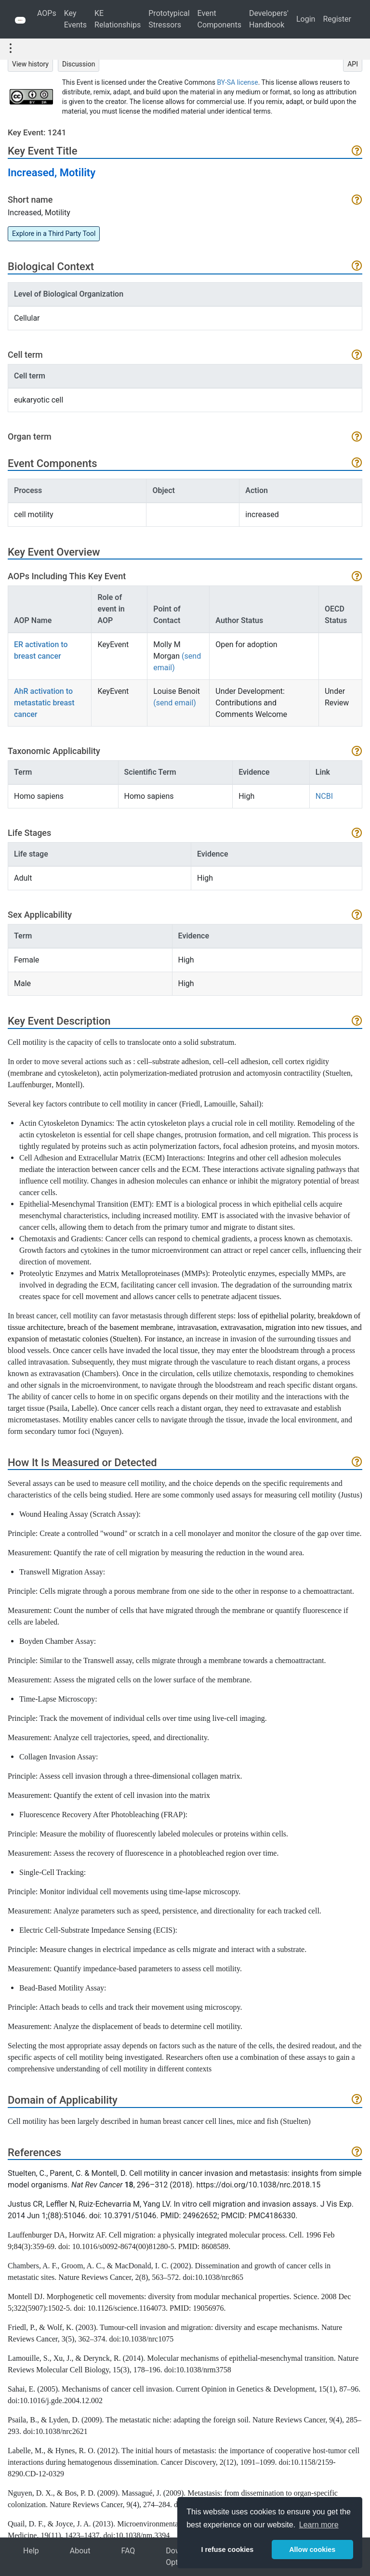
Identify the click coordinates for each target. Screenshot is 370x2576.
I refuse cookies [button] (227, 2549)
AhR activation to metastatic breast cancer (44, 703)
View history (30, 64)
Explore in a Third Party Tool (53, 233)
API (352, 64)
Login (305, 19)
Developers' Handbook (269, 19)
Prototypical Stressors (168, 19)
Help (31, 2550)
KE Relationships (117, 19)
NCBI (324, 796)
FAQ (128, 2550)
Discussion (78, 64)
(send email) (174, 702)
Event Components (219, 19)
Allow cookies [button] (312, 2549)
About (80, 2550)
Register (337, 19)
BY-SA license (237, 82)
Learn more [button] (319, 2525)
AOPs (46, 13)
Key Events (75, 19)
